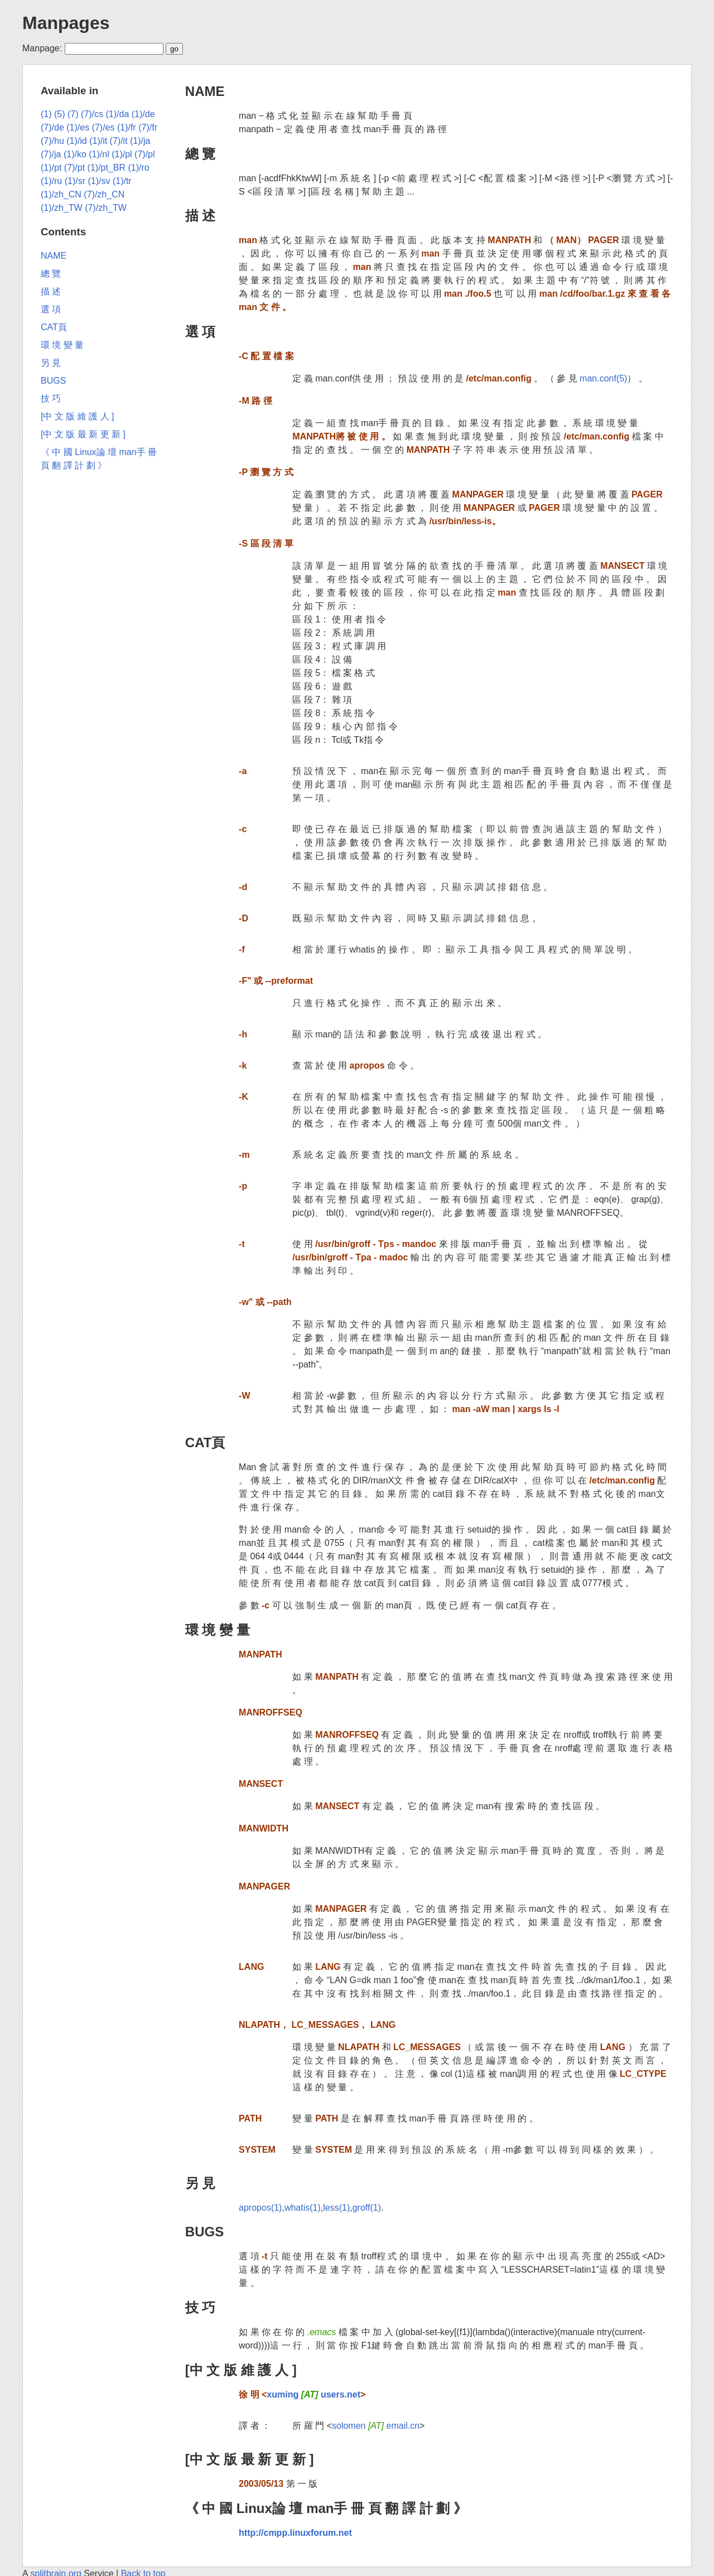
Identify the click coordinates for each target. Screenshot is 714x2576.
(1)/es (77, 127)
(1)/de (143, 114)
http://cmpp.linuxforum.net (295, 2533)
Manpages (65, 23)
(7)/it (119, 141)
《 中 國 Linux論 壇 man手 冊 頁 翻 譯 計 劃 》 (326, 2508)
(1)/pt (51, 167)
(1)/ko (75, 154)
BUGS (204, 2231)
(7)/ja (51, 154)
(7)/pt (74, 167)
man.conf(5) (603, 378)
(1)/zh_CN (61, 194)
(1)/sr (75, 181)
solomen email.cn (375, 2425)
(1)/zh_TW (62, 207)
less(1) (336, 2207)
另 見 (200, 2183)
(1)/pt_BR (107, 167)
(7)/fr (147, 127)
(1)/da (117, 114)
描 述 (200, 215)
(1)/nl (99, 154)
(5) (59, 114)
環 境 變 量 (217, 1629)
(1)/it (98, 141)
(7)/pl (144, 154)
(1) (46, 114)
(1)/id (76, 141)
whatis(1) (302, 2207)
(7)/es (103, 127)
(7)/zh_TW (106, 207)
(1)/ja (140, 141)
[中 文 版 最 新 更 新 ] (249, 2459)
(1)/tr (122, 181)
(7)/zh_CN (104, 194)
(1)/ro (138, 167)
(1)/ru (51, 181)
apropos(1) (260, 2207)
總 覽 (200, 153)
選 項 (200, 331)
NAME (205, 91)
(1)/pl (122, 154)
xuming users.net (313, 2394)
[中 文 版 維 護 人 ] (241, 2369)
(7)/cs (92, 114)
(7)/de (52, 127)
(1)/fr (126, 127)
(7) (73, 114)
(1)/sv (99, 181)
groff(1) (367, 2207)
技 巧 (200, 2307)
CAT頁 (205, 1442)
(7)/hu (52, 141)
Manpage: (42, 48)
